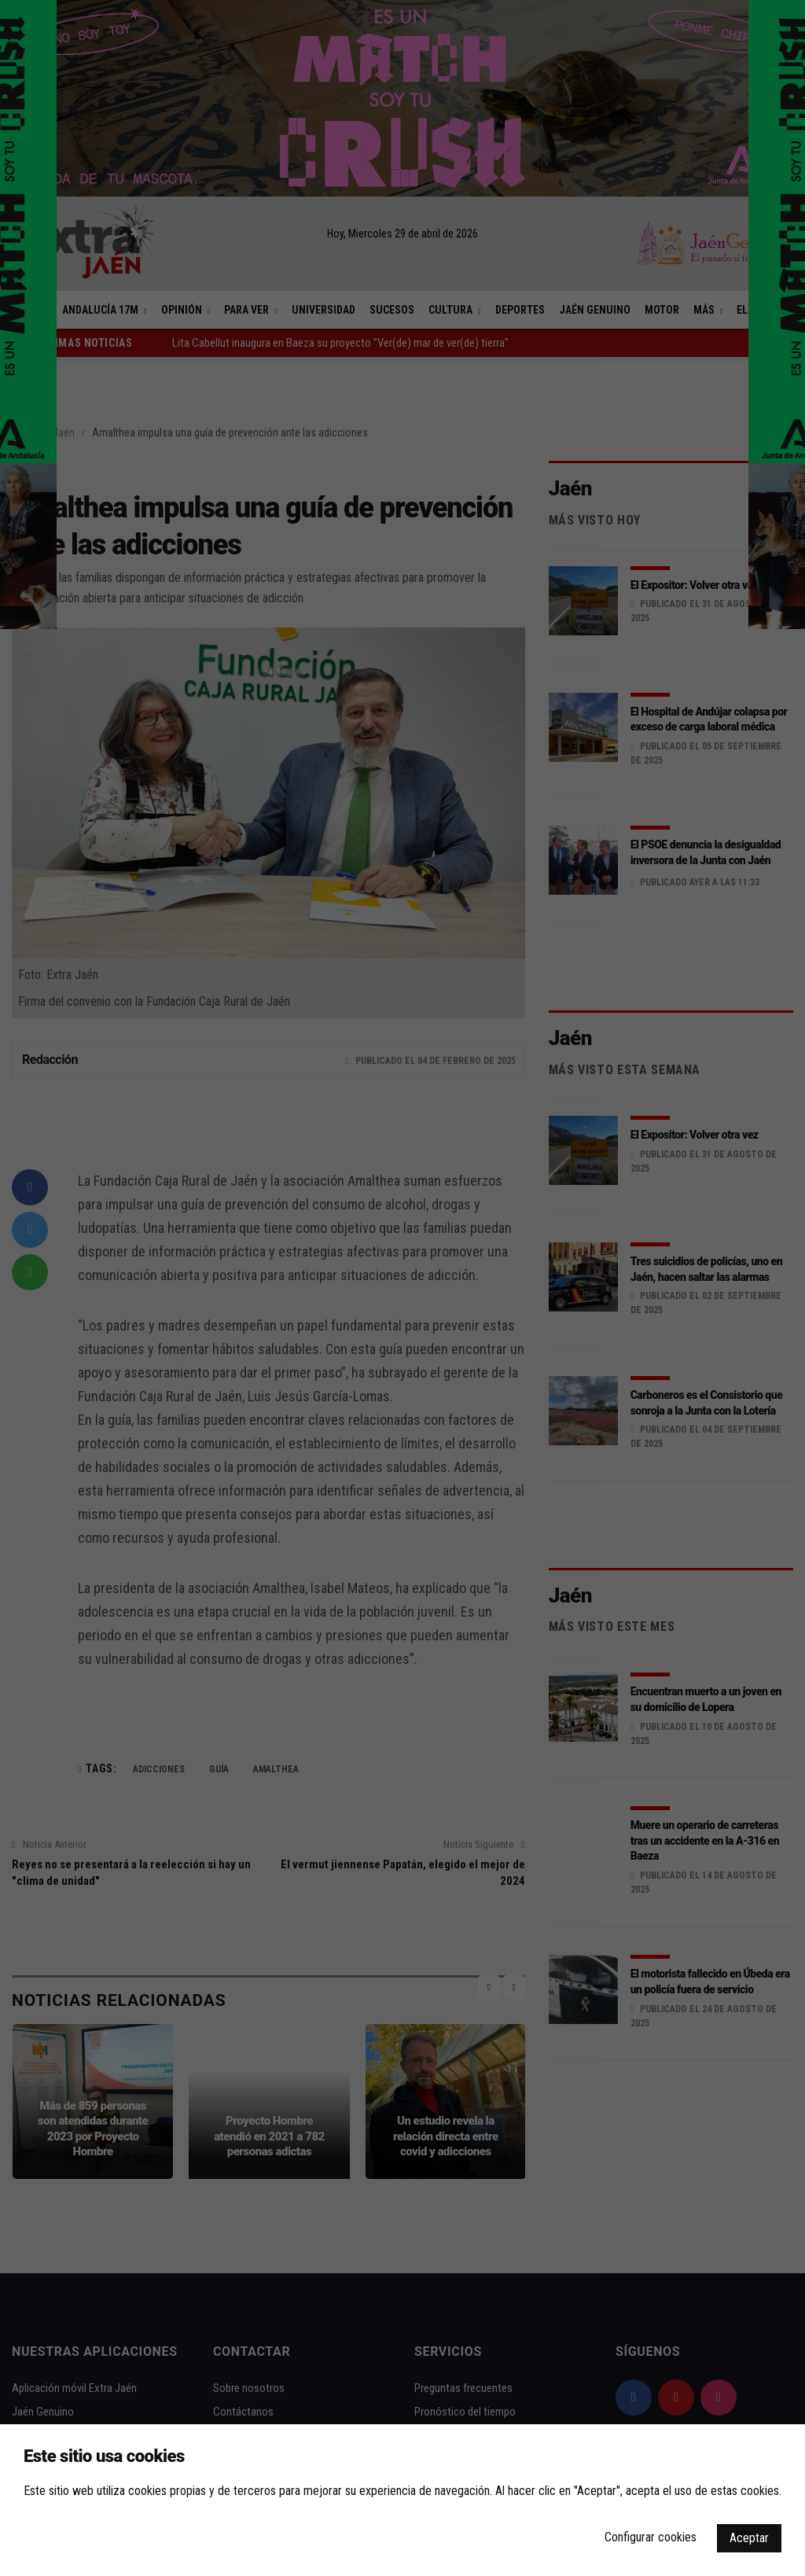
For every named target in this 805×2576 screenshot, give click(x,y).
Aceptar (749, 2537)
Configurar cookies (651, 2537)
